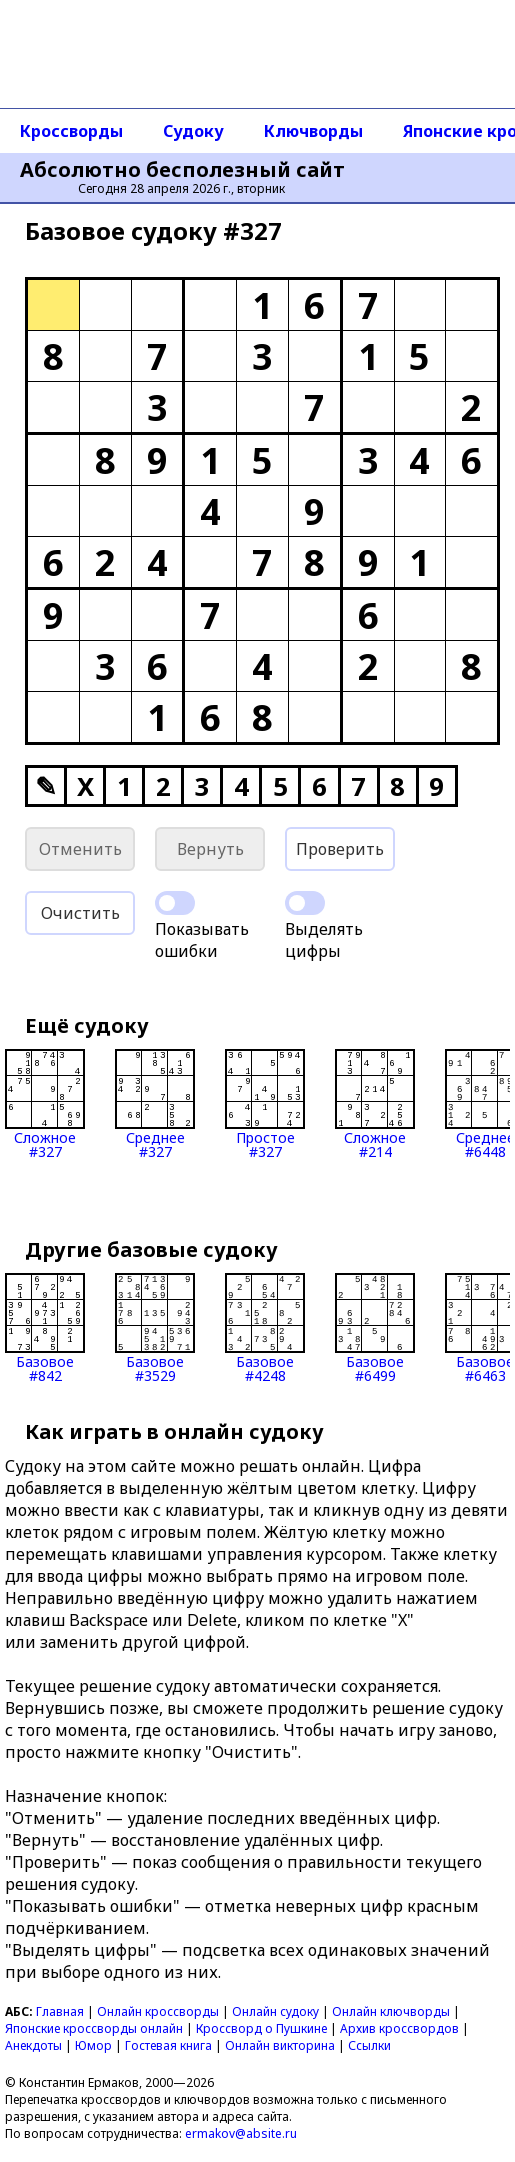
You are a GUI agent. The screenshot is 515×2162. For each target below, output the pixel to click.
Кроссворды (71, 131)
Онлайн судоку (275, 2011)
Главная (60, 2011)
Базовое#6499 (375, 1328)
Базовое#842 (45, 1328)
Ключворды (313, 131)
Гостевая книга (168, 2045)
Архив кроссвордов (399, 2028)
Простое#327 (265, 1104)
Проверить (340, 849)
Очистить (80, 913)
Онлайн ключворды (391, 2011)
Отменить (80, 849)
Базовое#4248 (265, 1328)
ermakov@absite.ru (241, 2133)
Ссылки (369, 2045)
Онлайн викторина (280, 2045)
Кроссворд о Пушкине (261, 2028)
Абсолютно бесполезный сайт (182, 170)
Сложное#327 (45, 1104)
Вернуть (210, 849)
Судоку (193, 131)
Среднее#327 (155, 1104)
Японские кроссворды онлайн (94, 2028)
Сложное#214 (375, 1104)
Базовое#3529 (155, 1328)
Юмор (93, 2045)
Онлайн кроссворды (158, 2011)
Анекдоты (33, 2045)
